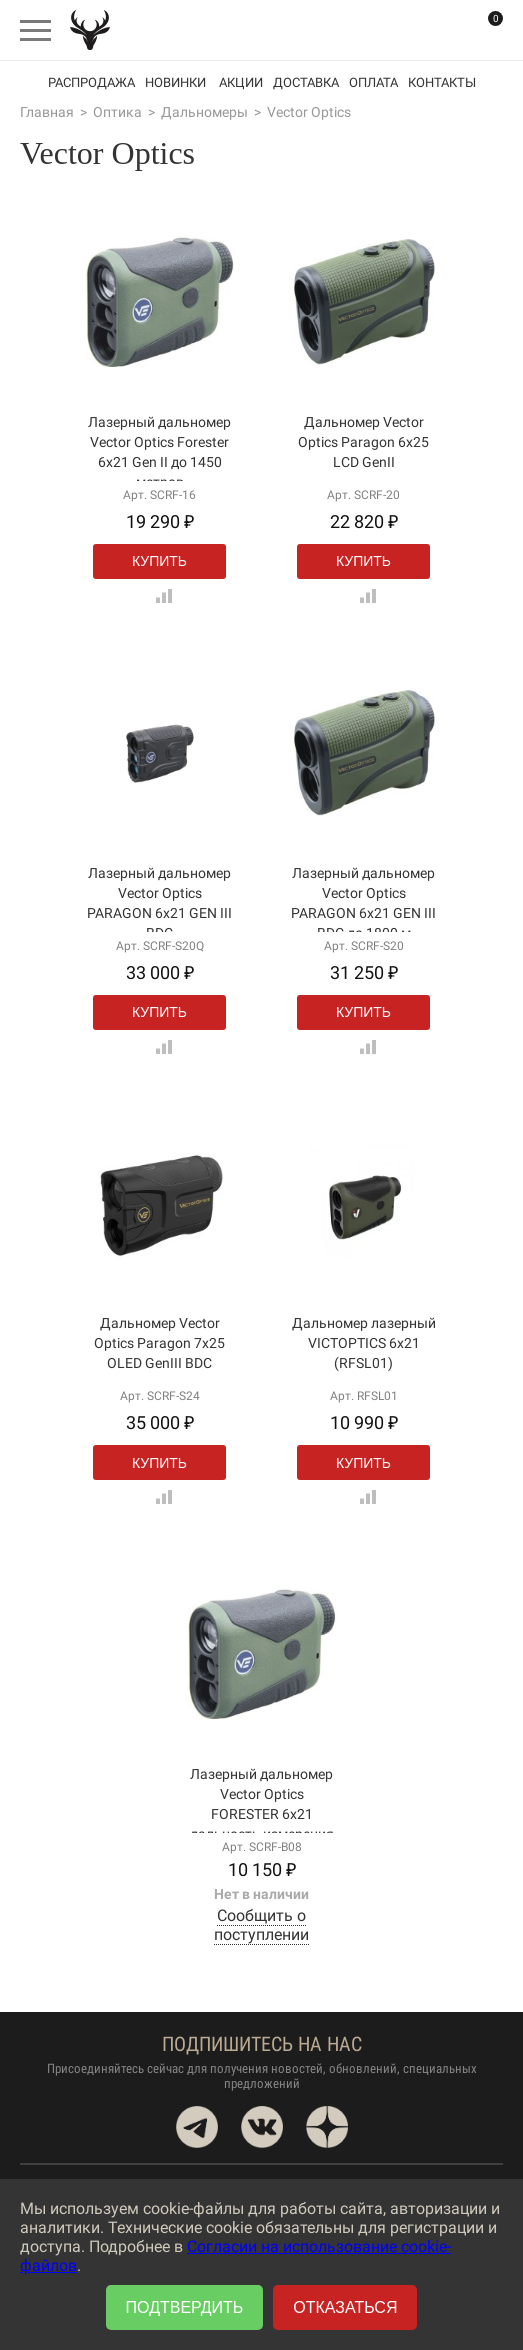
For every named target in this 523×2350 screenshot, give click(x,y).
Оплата (373, 82)
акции (241, 82)
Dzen (327, 2127)
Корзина (483, 30)
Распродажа (91, 82)
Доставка (306, 82)
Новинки (175, 82)
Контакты (442, 82)
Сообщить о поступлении (261, 1925)
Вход (443, 29)
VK (262, 2127)
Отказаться (345, 2307)
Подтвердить (185, 2307)
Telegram (197, 2127)
